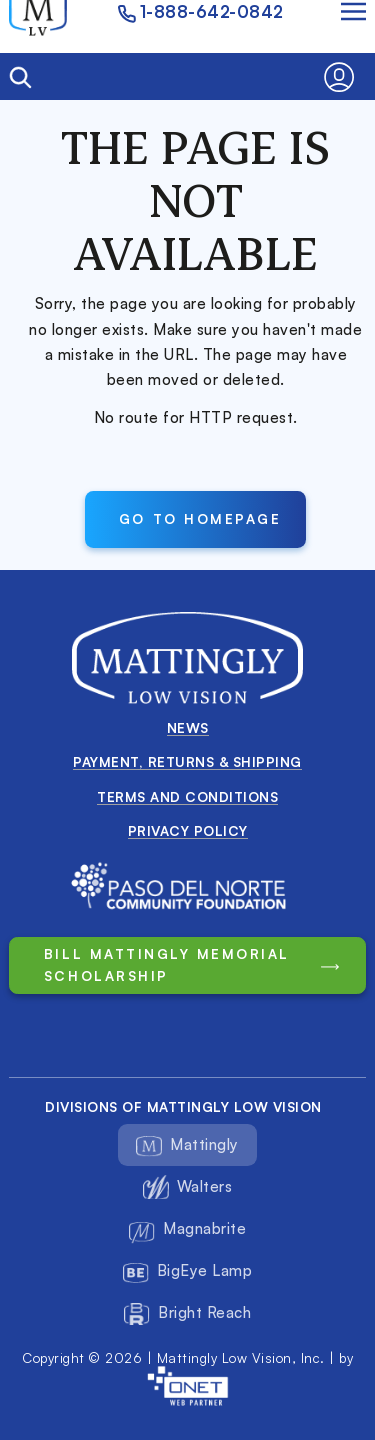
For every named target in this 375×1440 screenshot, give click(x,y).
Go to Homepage (200, 518)
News (188, 727)
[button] (344, 77)
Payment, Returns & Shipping (187, 761)
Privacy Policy (188, 830)
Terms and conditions (187, 796)
